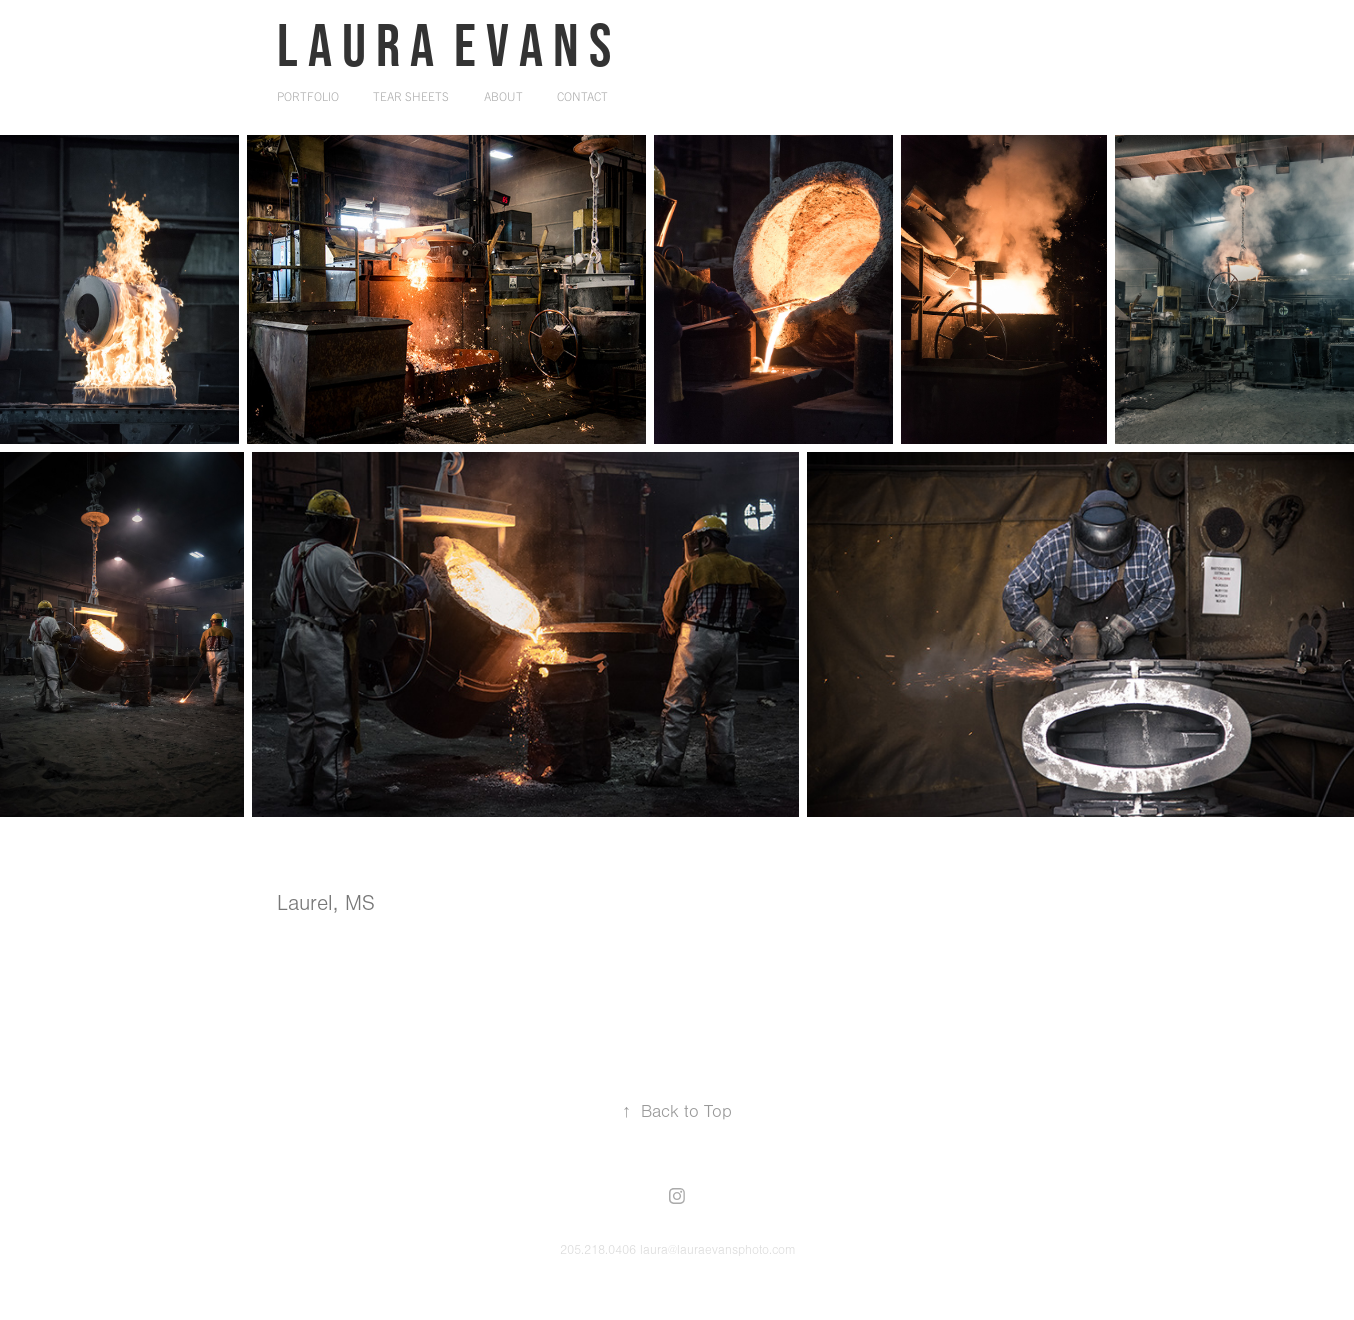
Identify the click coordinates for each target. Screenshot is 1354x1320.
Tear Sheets (411, 95)
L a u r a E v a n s (444, 44)
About (503, 95)
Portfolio (308, 95)
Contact (582, 95)
